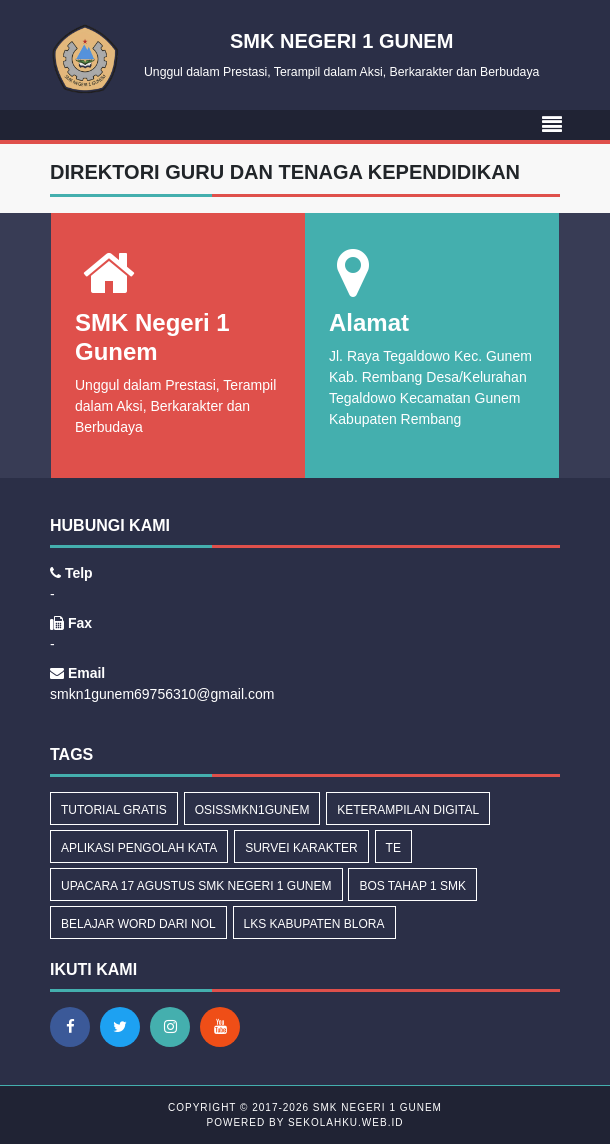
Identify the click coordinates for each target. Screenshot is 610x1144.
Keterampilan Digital (408, 810)
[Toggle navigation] (552, 125)
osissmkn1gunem (252, 810)
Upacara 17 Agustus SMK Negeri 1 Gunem (196, 886)
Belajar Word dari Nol (138, 924)
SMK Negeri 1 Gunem (375, 1107)
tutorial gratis (114, 810)
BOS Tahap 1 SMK (412, 886)
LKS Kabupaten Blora (314, 924)
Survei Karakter (301, 848)
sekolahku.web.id (345, 1122)
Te (393, 848)
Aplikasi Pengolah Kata (139, 848)
